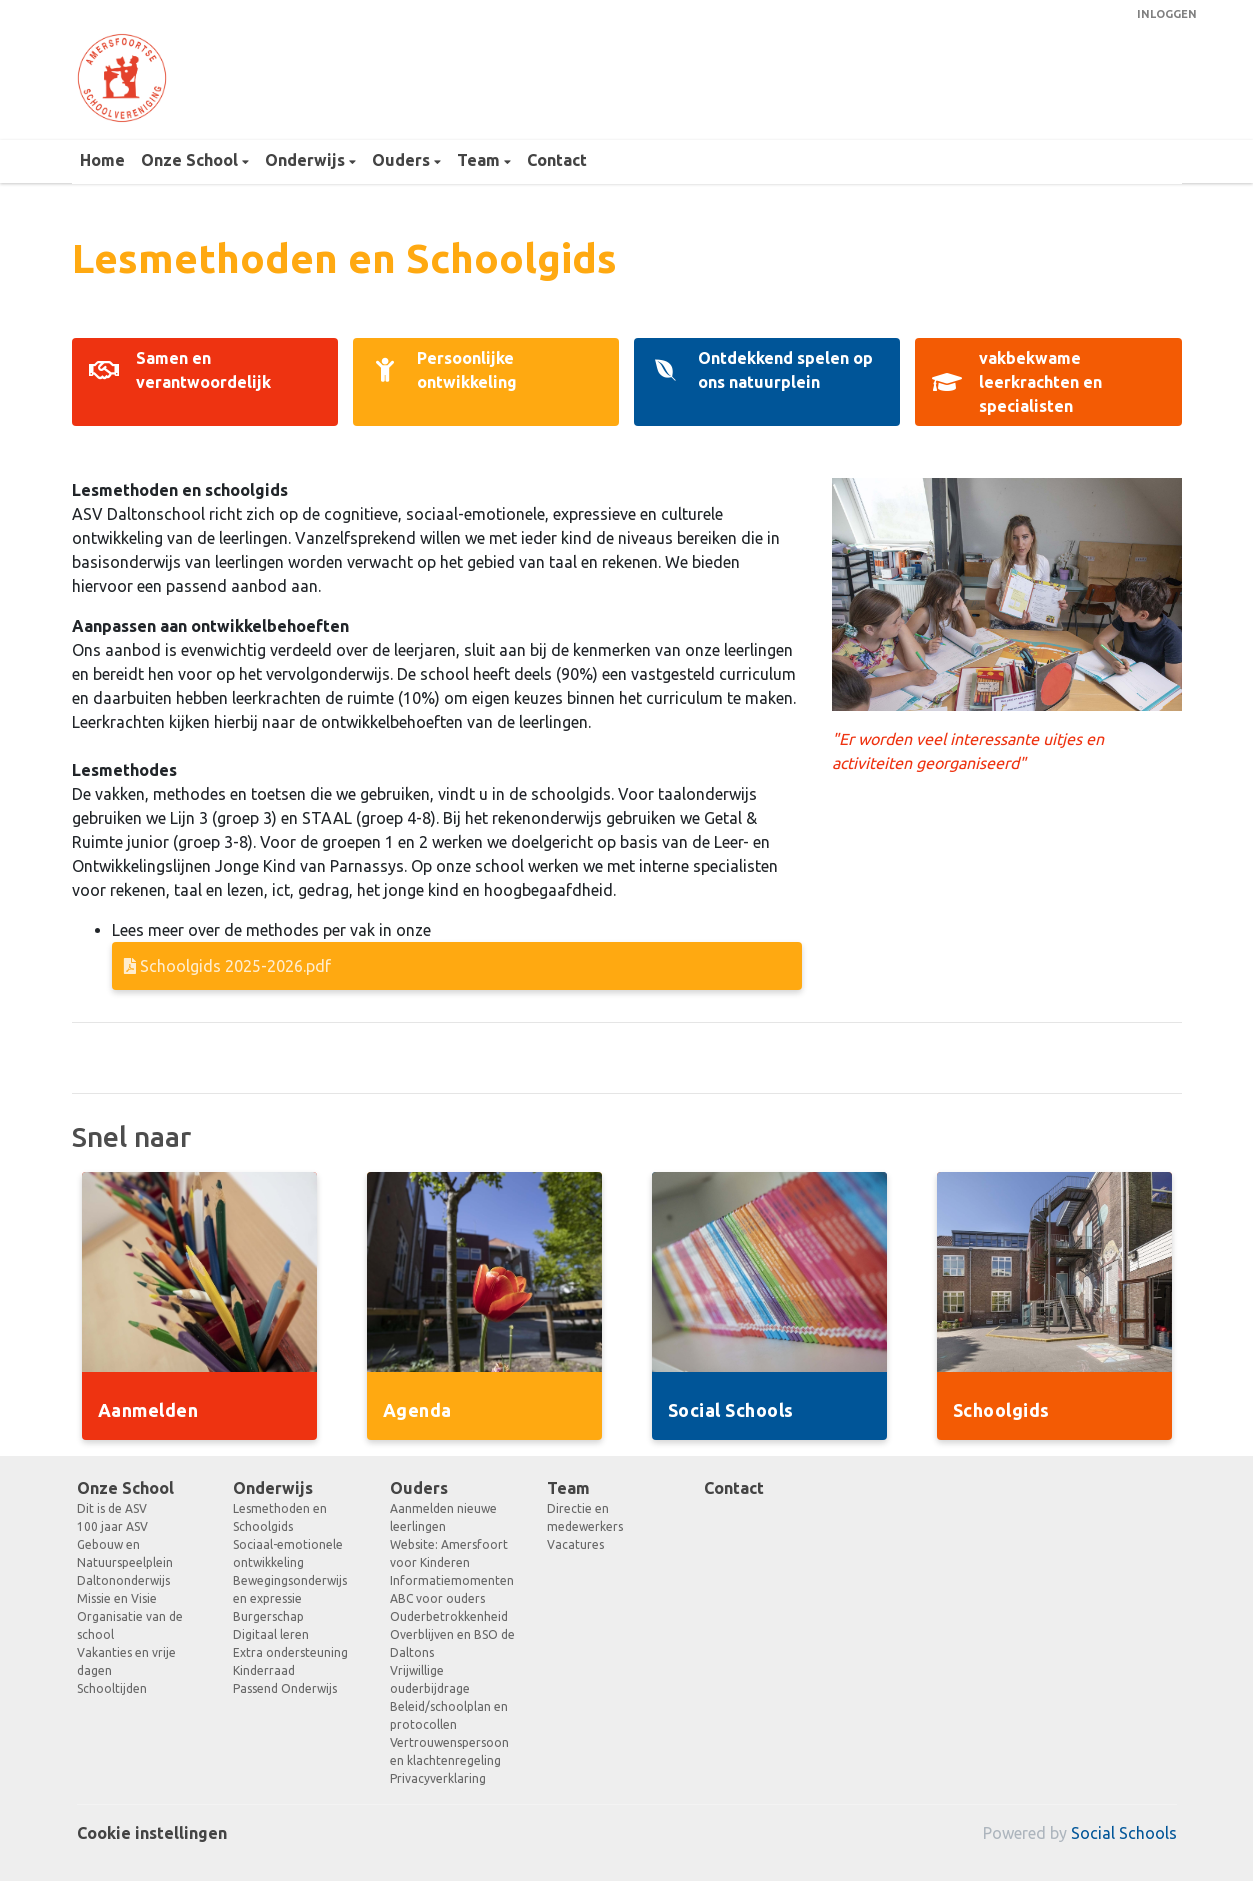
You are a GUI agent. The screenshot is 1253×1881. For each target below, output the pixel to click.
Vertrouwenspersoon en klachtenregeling (449, 1751)
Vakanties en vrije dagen (126, 1661)
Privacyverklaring (438, 1778)
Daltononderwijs (123, 1580)
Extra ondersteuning (290, 1652)
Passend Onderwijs (285, 1688)
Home (102, 160)
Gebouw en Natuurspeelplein (125, 1553)
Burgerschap (268, 1616)
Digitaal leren (271, 1634)
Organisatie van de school (130, 1625)
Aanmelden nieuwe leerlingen (443, 1517)
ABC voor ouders (437, 1598)
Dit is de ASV (112, 1508)
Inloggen (1167, 14)
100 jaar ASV (112, 1526)
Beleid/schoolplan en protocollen (449, 1715)
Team (480, 160)
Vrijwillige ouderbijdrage (430, 1679)
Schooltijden (112, 1688)
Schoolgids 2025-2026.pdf (227, 966)
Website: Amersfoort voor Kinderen (449, 1553)
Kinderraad (264, 1670)
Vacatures (575, 1544)
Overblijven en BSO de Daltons (452, 1643)
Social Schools (1124, 1833)
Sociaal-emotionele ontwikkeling (288, 1553)
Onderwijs (307, 160)
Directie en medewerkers (585, 1517)
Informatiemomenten (452, 1580)
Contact (557, 160)
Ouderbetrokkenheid (449, 1616)
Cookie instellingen (152, 1833)
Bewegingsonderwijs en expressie (290, 1589)
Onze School (191, 160)
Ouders (403, 160)
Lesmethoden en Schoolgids (280, 1517)
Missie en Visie (117, 1598)
